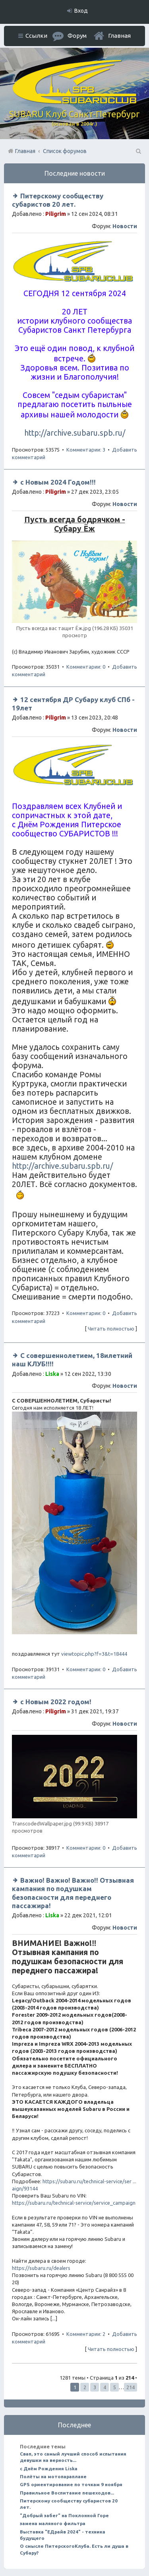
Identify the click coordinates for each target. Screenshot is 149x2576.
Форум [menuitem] (77, 35)
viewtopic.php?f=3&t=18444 (94, 1654)
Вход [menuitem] (81, 11)
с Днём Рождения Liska (48, 2468)
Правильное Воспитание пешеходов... (67, 2492)
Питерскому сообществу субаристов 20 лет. (69, 2504)
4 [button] (104, 2387)
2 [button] (84, 2387)
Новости (124, 226)
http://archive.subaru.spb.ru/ (74, 433)
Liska (52, 1374)
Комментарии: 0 (85, 666)
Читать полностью (111, 1328)
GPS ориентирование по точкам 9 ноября (71, 2484)
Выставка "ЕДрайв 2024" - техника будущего (62, 2535)
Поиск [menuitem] (138, 151)
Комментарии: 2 (85, 2334)
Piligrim (55, 214)
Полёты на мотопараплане (53, 2476)
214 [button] (130, 2387)
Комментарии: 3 (85, 449)
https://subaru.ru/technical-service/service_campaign (73, 2203)
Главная (119, 35)
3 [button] (94, 2387)
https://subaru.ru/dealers (41, 2268)
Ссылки (36, 35)
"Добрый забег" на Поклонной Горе (64, 2515)
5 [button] (114, 2387)
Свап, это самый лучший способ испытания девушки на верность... (73, 2457)
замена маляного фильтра (52, 2523)
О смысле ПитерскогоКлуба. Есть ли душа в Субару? (74, 2549)
